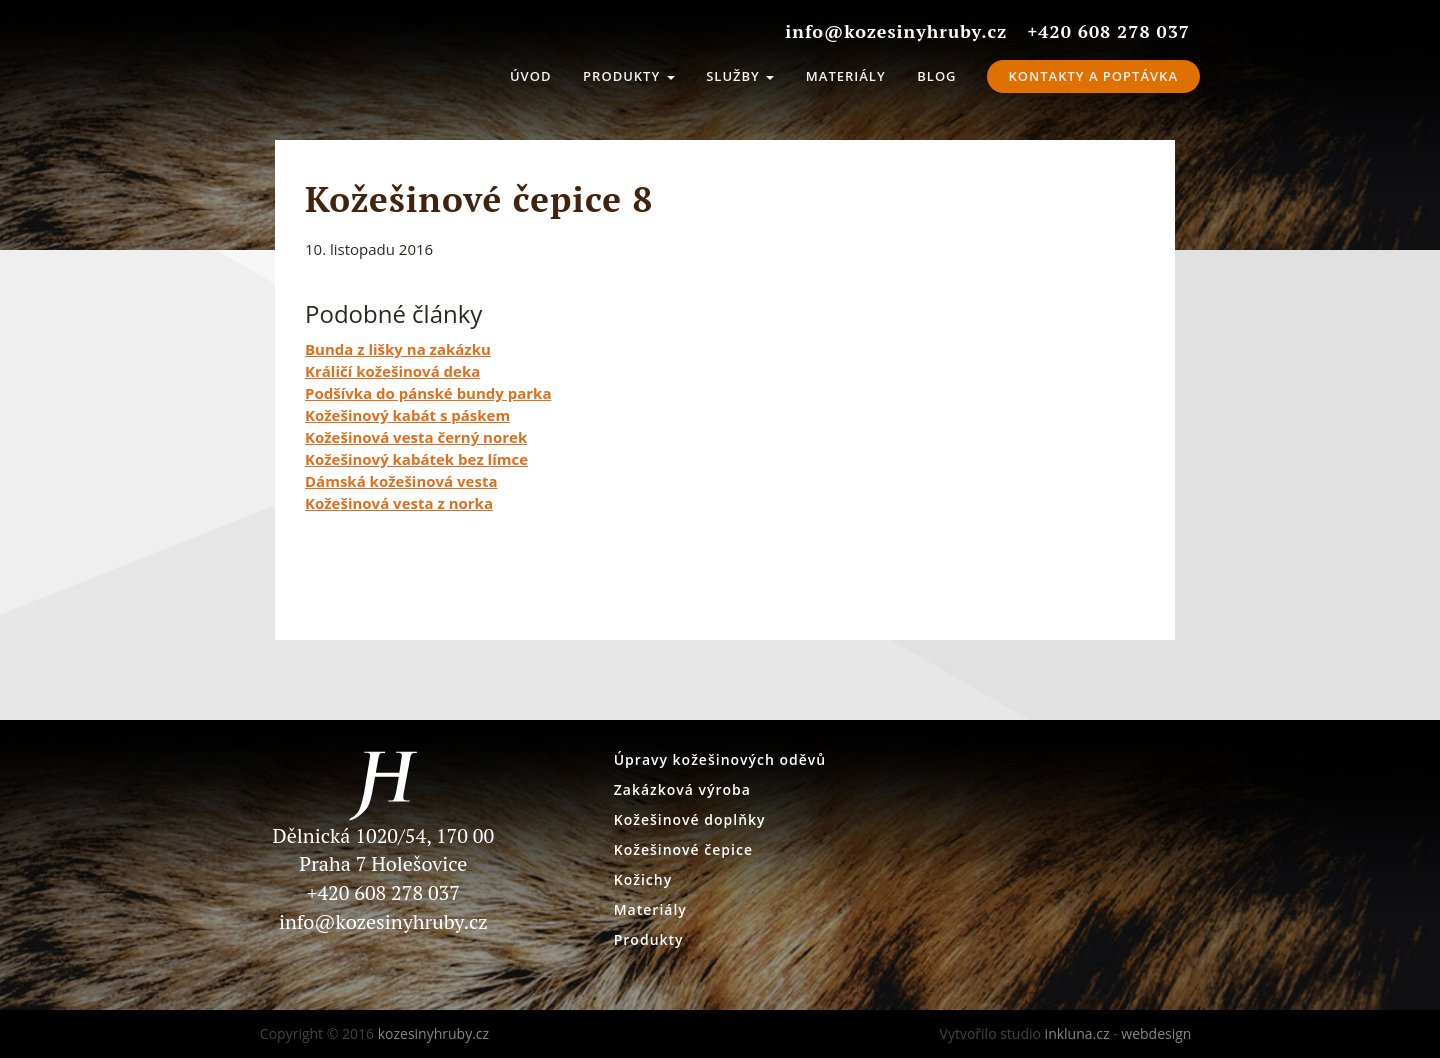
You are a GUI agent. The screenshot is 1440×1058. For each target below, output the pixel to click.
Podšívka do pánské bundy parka (428, 393)
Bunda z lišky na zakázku (398, 349)
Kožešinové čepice (683, 849)
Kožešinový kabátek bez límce (416, 459)
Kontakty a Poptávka (1093, 76)
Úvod (531, 76)
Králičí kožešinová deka (392, 371)
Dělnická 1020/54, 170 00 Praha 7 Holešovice (383, 824)
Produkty (628, 76)
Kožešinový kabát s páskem (407, 415)
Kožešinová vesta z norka (399, 503)
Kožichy (643, 879)
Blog (936, 76)
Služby (740, 76)
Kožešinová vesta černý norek (416, 437)
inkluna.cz (1077, 1033)
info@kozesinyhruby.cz (383, 921)
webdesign (1156, 1033)
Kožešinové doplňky (690, 819)
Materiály (846, 76)
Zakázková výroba (682, 789)
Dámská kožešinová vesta (401, 481)
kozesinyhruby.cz (335, 70)
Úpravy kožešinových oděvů (720, 759)
